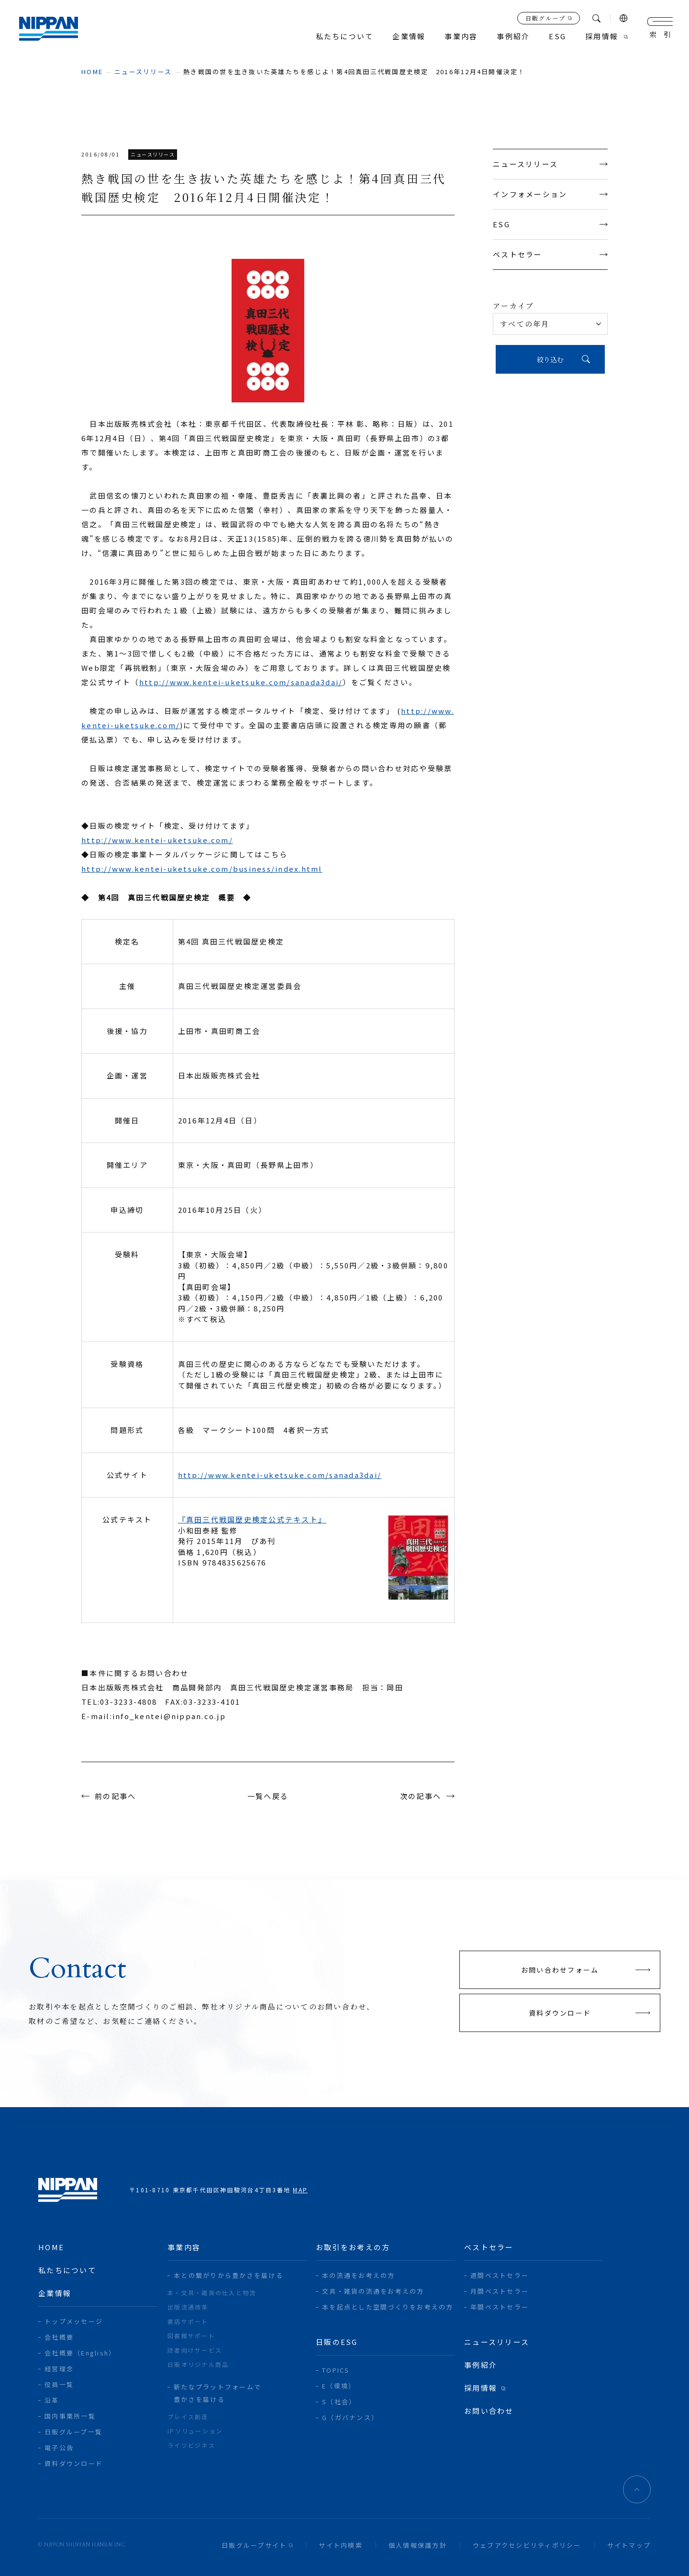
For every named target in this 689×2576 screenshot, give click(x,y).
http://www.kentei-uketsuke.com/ (157, 840)
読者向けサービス (194, 2350)
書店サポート (188, 2321)
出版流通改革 (188, 2307)
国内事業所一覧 (70, 2416)
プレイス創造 (188, 2416)
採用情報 (601, 37)
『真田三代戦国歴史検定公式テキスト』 (252, 1519)
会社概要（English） (80, 2352)
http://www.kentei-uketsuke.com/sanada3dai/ (241, 682)
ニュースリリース (143, 71)
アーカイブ (513, 305)
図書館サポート (191, 2336)
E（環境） (339, 2385)
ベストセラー (550, 254)
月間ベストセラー (499, 2291)
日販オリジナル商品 (198, 2364)
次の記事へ (420, 1796)
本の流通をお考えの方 (358, 2275)
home (92, 71)
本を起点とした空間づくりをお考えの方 (388, 2306)
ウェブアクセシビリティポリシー (527, 2545)
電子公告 (59, 2447)
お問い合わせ (489, 2411)
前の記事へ (115, 1796)
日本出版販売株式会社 (48, 29)
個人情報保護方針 (418, 2545)
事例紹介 (513, 37)
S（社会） (339, 2401)
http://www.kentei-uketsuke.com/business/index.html (201, 869)
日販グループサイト (254, 2545)
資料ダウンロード (73, 2463)
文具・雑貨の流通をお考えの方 (373, 2291)
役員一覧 (59, 2384)
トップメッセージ (73, 2321)
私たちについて (345, 37)
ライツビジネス (191, 2445)
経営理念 (59, 2368)
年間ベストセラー (499, 2306)
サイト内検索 (341, 2545)
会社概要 (59, 2337)
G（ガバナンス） (350, 2417)
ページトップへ (636, 2489)
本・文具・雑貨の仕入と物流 (211, 2292)
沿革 (51, 2400)
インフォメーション (550, 194)
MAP (300, 2190)
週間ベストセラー (499, 2275)
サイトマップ (629, 2545)
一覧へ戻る (268, 1796)
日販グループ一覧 (73, 2431)
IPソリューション (194, 2431)
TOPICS (336, 2370)
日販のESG (337, 2342)
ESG (550, 224)
